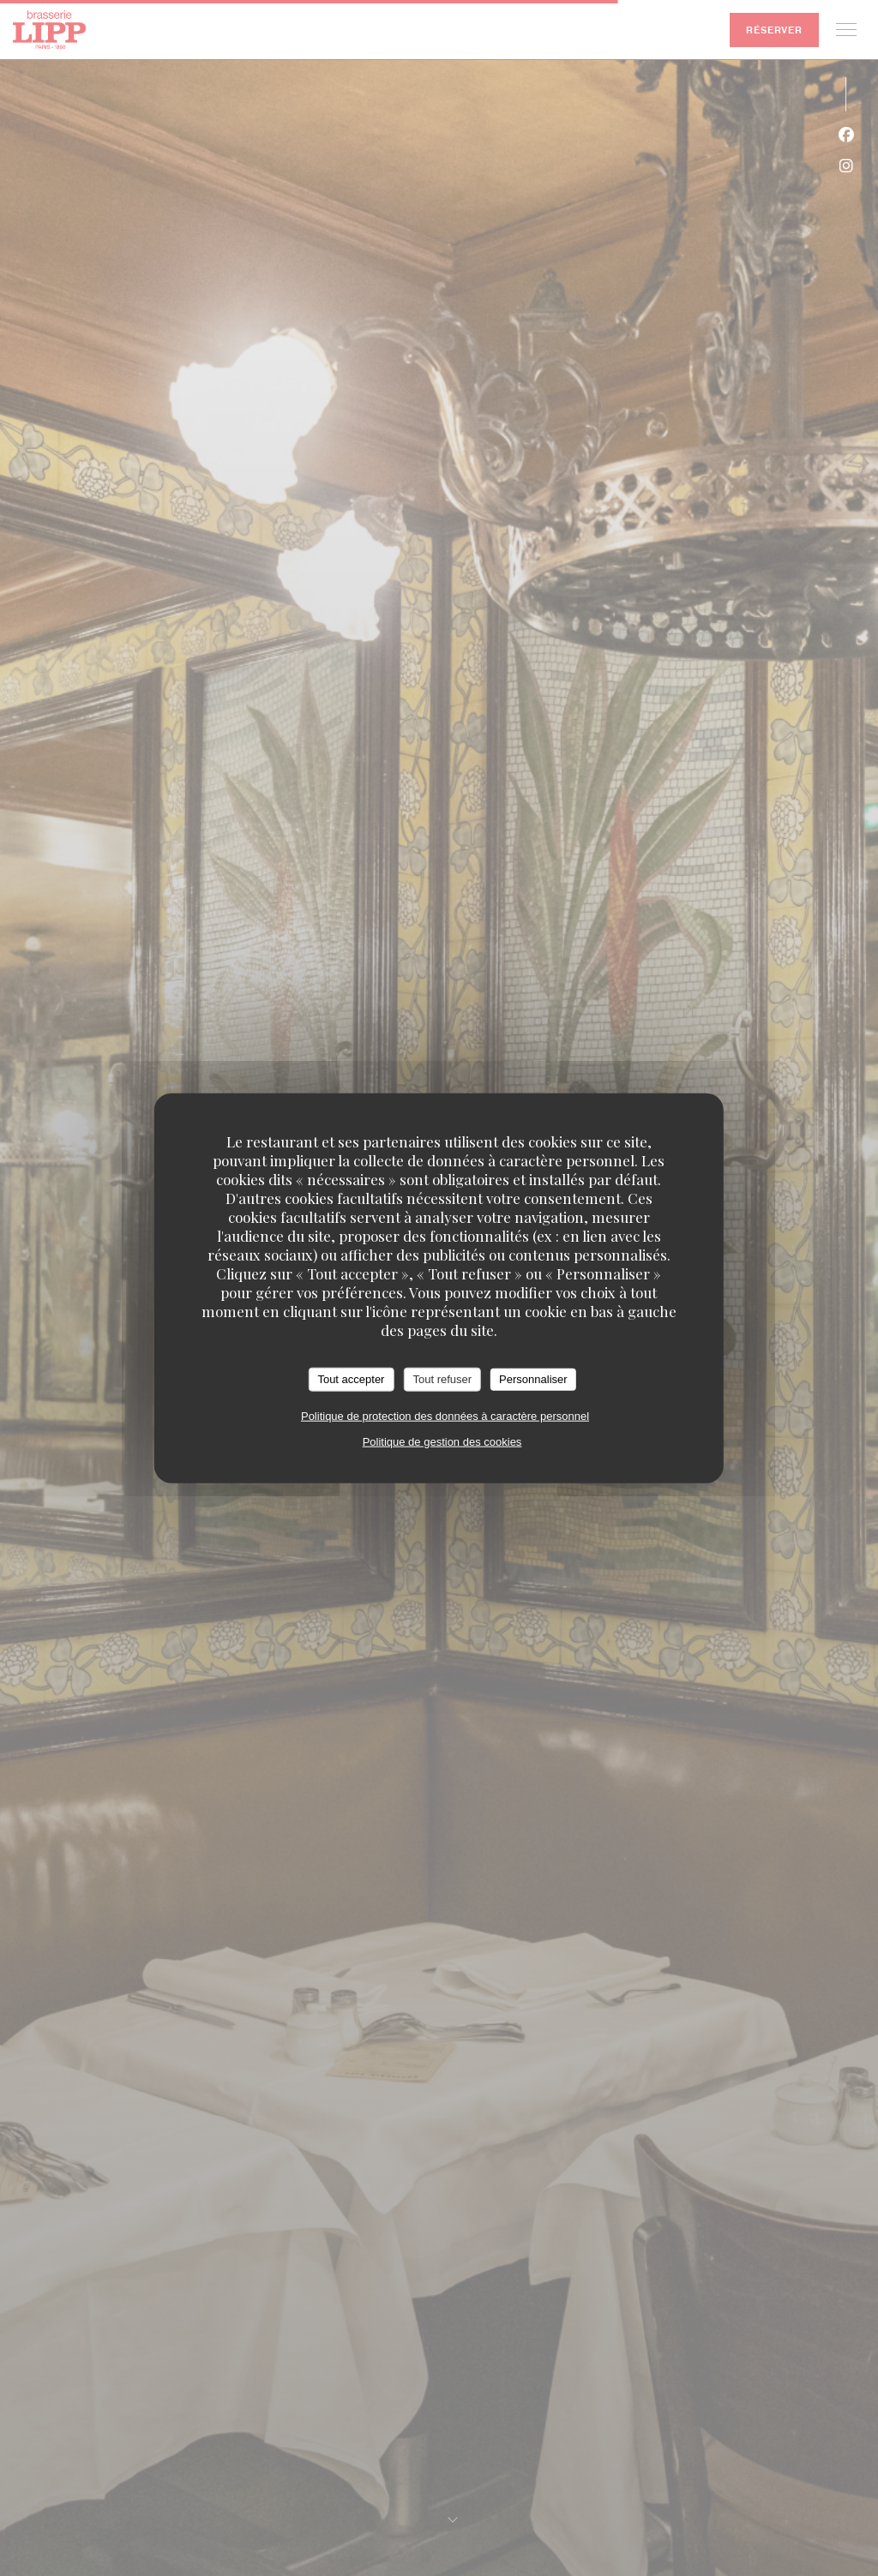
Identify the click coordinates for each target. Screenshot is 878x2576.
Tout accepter (350, 1379)
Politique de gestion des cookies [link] (442, 1441)
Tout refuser (442, 1379)
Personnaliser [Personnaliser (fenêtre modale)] (533, 1379)
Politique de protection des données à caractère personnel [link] (445, 1415)
